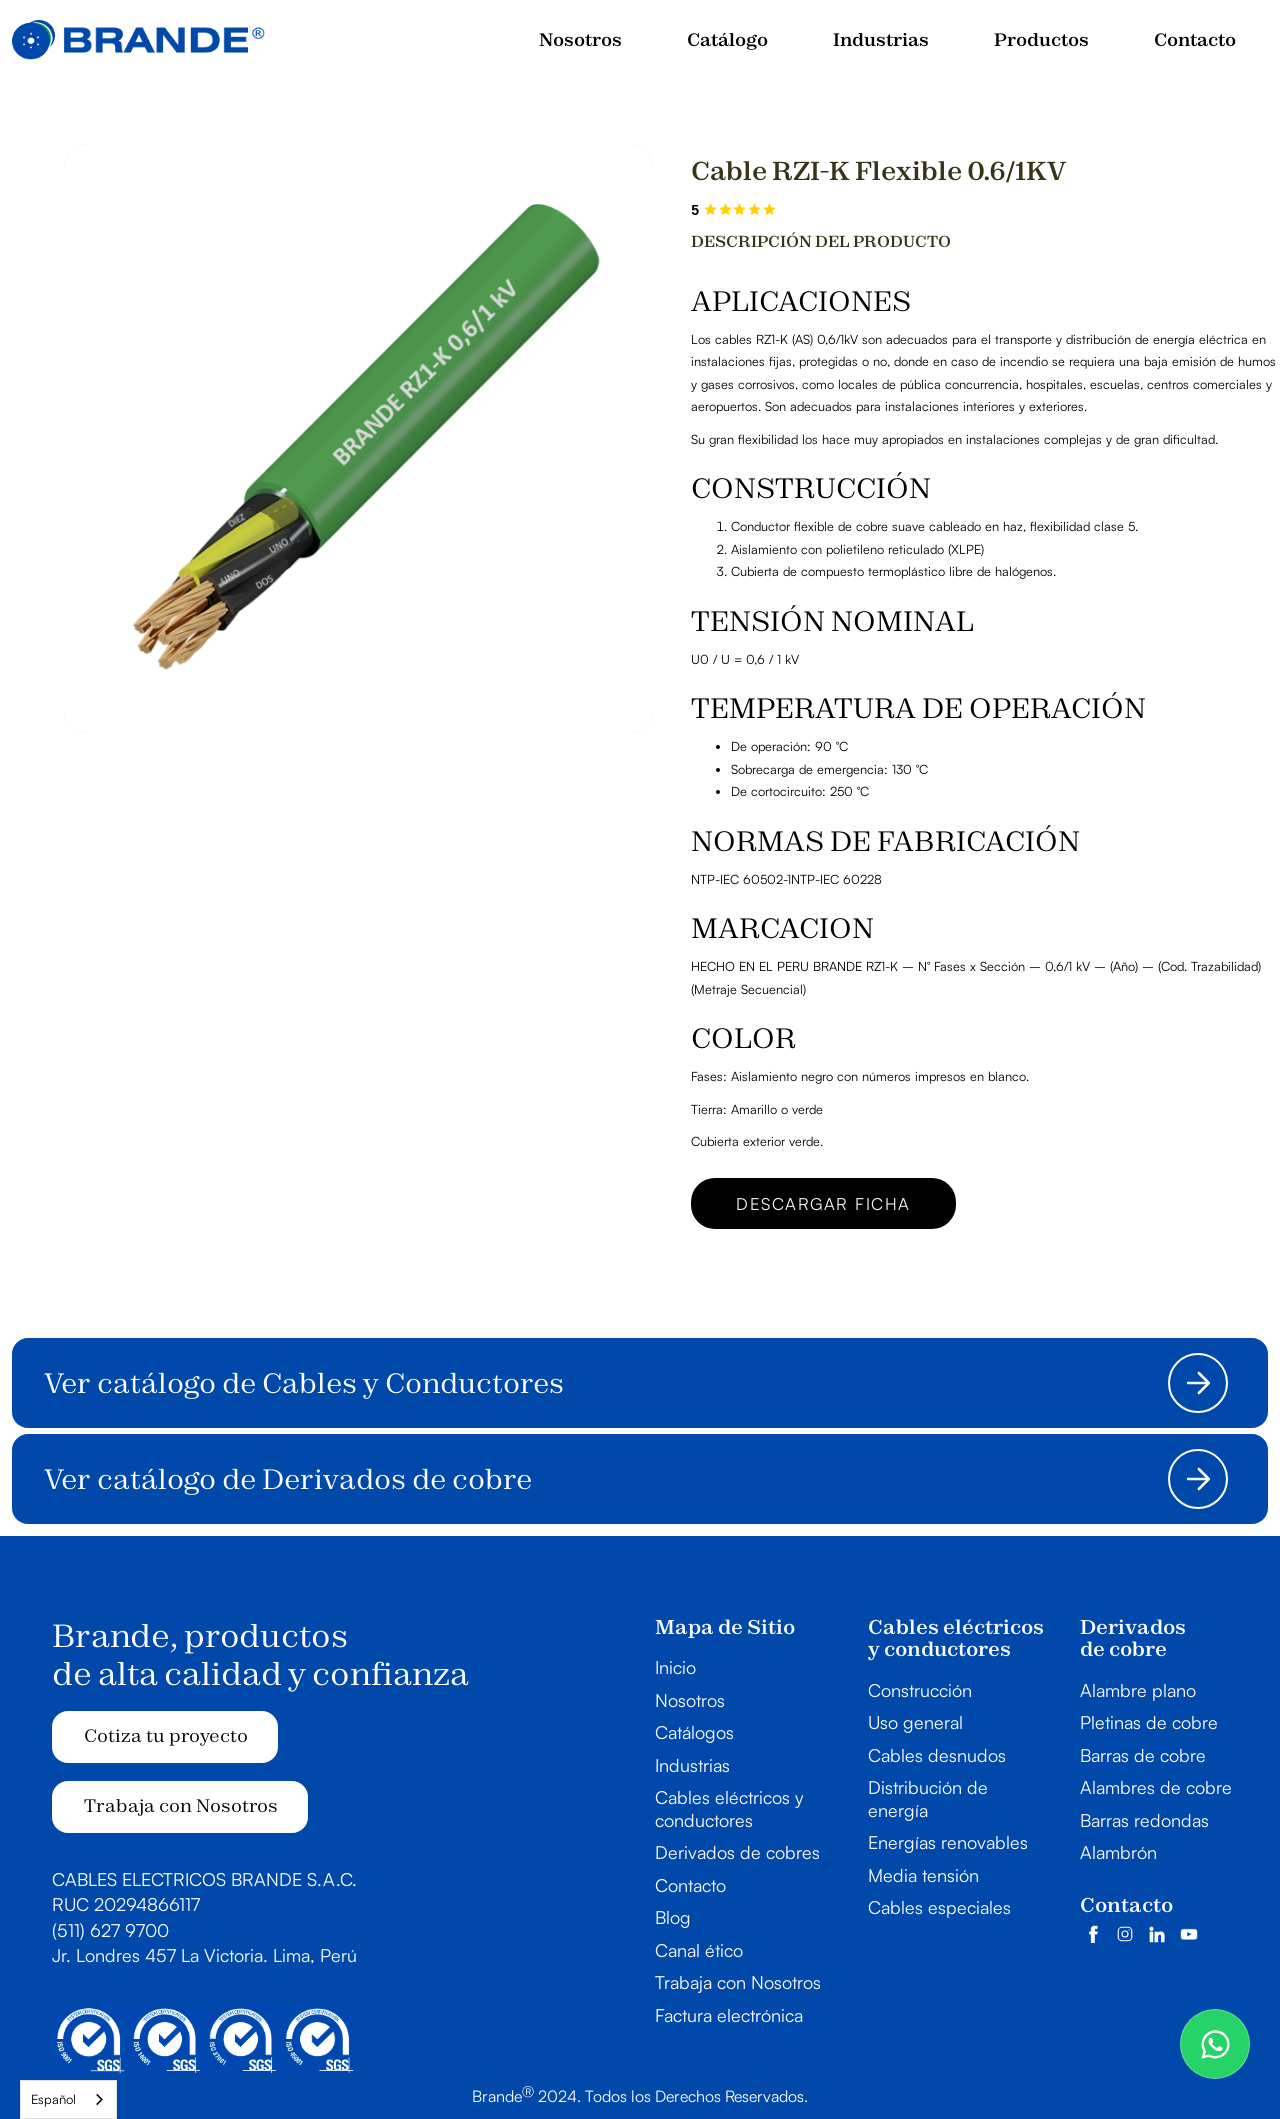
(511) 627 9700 (110, 1930)
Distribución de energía (928, 1798)
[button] (881, 40)
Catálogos (694, 1732)
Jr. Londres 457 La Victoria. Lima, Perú (204, 1955)
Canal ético (699, 1950)
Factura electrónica (729, 2015)
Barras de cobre (1143, 1755)
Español (53, 2099)
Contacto (690, 1885)
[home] (138, 40)
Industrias (692, 1765)
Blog (673, 1917)
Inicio (675, 1667)
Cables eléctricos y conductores (729, 1808)
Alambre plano (1138, 1690)
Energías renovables (948, 1842)
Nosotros (690, 1700)
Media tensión (923, 1875)
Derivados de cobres (737, 1852)
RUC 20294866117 (126, 1904)
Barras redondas (1144, 1820)
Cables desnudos (937, 1755)
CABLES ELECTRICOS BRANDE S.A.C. (204, 1879)
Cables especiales (939, 1907)
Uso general (915, 1722)
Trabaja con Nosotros (181, 1805)
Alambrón (1118, 1852)
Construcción (920, 1690)
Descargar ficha (823, 1203)
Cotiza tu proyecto (166, 1735)
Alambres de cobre (1156, 1787)
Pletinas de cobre (1149, 1722)
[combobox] (68, 2099)
